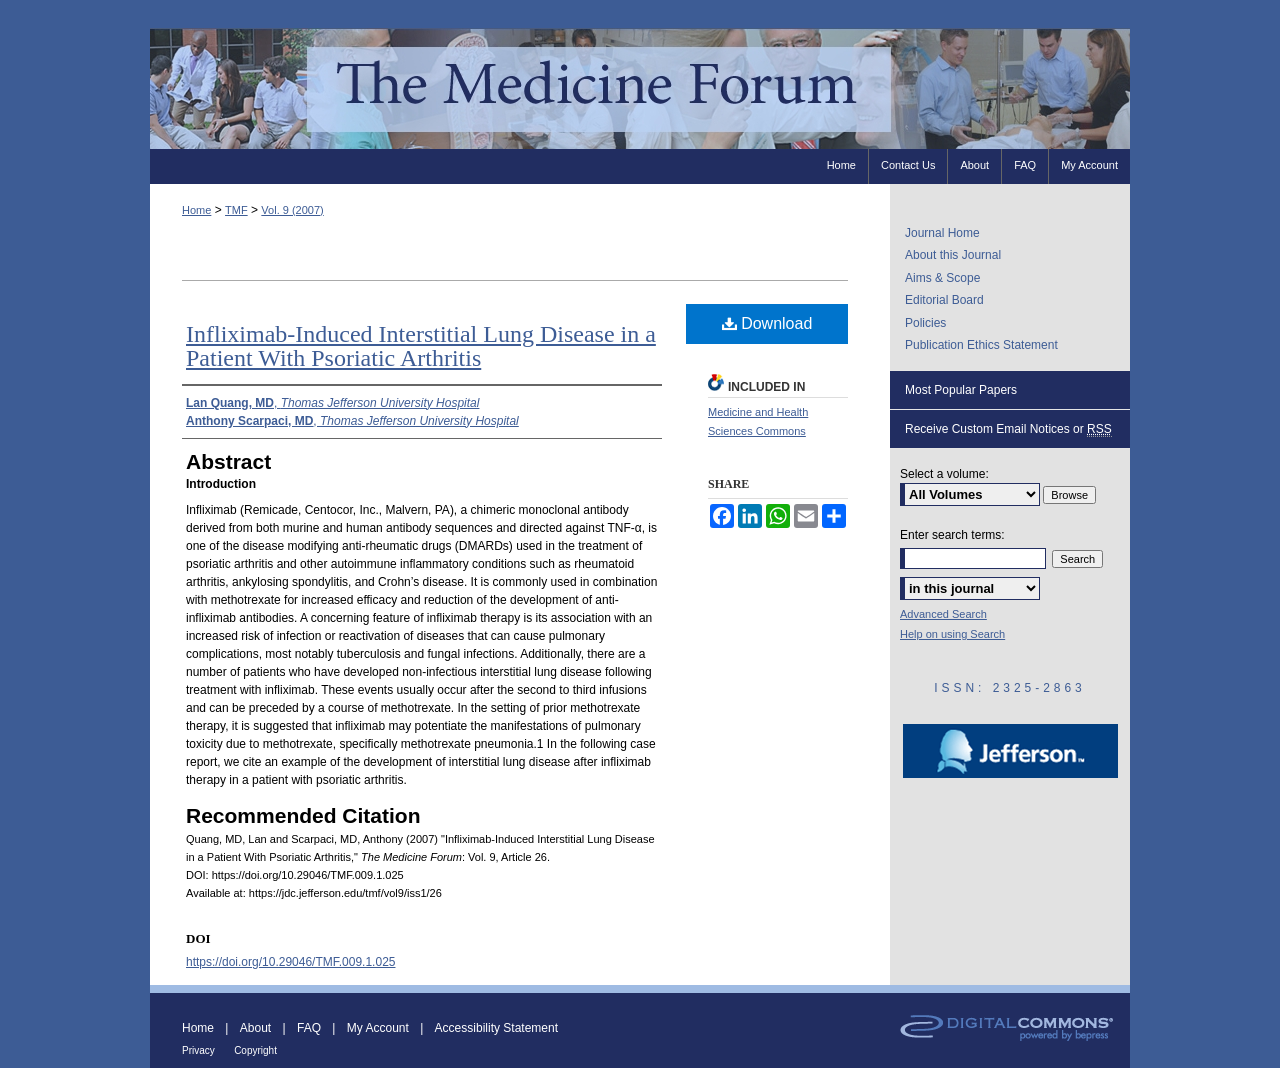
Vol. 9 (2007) (292, 210)
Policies (925, 323)
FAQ (309, 1028)
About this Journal (953, 255)
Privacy (198, 1050)
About (255, 1028)
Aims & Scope (942, 278)
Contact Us (908, 165)
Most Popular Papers (961, 390)
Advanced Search (943, 614)
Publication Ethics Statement (981, 345)
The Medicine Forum (640, 88)
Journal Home (942, 233)
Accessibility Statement (496, 1028)
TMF (236, 210)
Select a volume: (944, 474)
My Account (378, 1028)
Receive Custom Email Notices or (1008, 429)
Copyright (255, 1050)
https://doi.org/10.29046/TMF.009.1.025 (290, 962)
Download (767, 323)
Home (196, 210)
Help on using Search (952, 634)
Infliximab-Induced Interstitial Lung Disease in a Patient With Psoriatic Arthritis (421, 346)
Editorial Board (944, 300)
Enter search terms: (952, 535)
